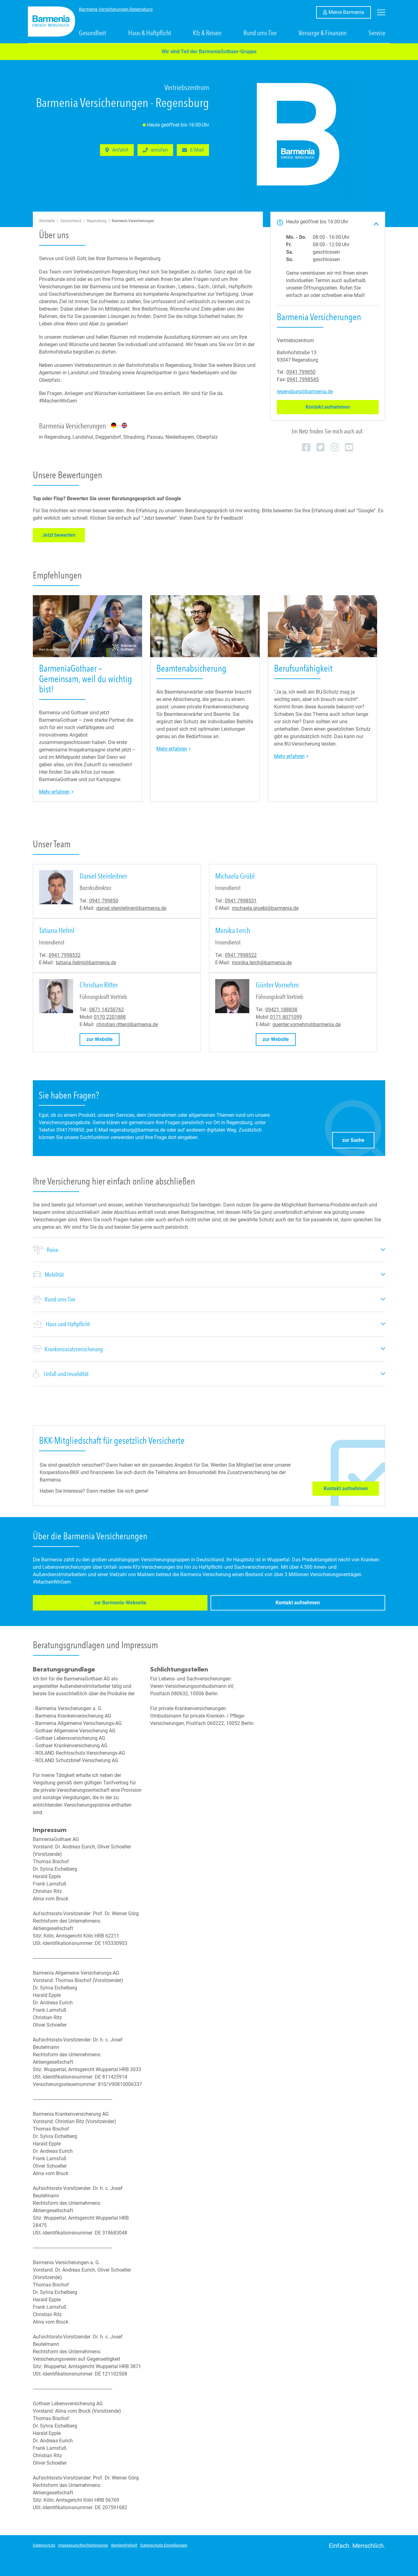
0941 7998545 (303, 379)
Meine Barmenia (350, 11)
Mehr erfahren (56, 791)
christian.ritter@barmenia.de (127, 1024)
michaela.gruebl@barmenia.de (265, 908)
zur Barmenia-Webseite (71, 1604)
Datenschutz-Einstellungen (163, 2545)
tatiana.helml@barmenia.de (86, 962)
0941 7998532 (65, 955)
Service (376, 33)
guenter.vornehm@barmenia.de (306, 1024)
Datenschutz (44, 2545)
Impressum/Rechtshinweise (83, 2545)
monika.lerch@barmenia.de (262, 962)
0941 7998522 (241, 955)
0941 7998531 (241, 901)
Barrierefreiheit (124, 2545)
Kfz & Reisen (207, 33)
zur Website (103, 1038)
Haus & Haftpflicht (149, 33)
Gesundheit (92, 33)
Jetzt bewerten (63, 535)
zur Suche (358, 1138)
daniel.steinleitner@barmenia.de (131, 908)
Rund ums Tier (260, 33)
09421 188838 (281, 1010)
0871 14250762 (106, 1010)
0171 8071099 (286, 1017)
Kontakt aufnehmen (342, 407)
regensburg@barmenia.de (305, 391)
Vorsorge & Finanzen (322, 33)
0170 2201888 (110, 1017)
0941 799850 (301, 372)
